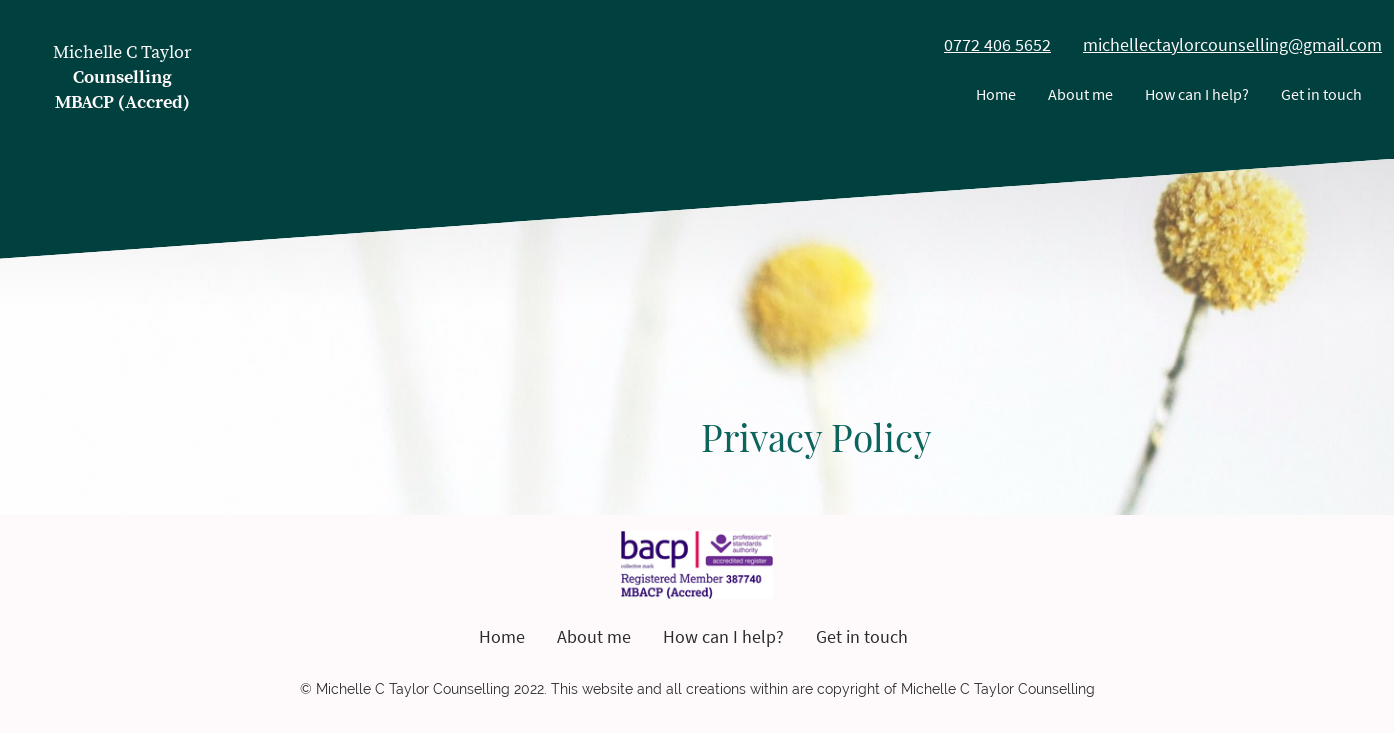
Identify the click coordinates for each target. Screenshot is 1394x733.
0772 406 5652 (997, 44)
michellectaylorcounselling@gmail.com (1232, 44)
